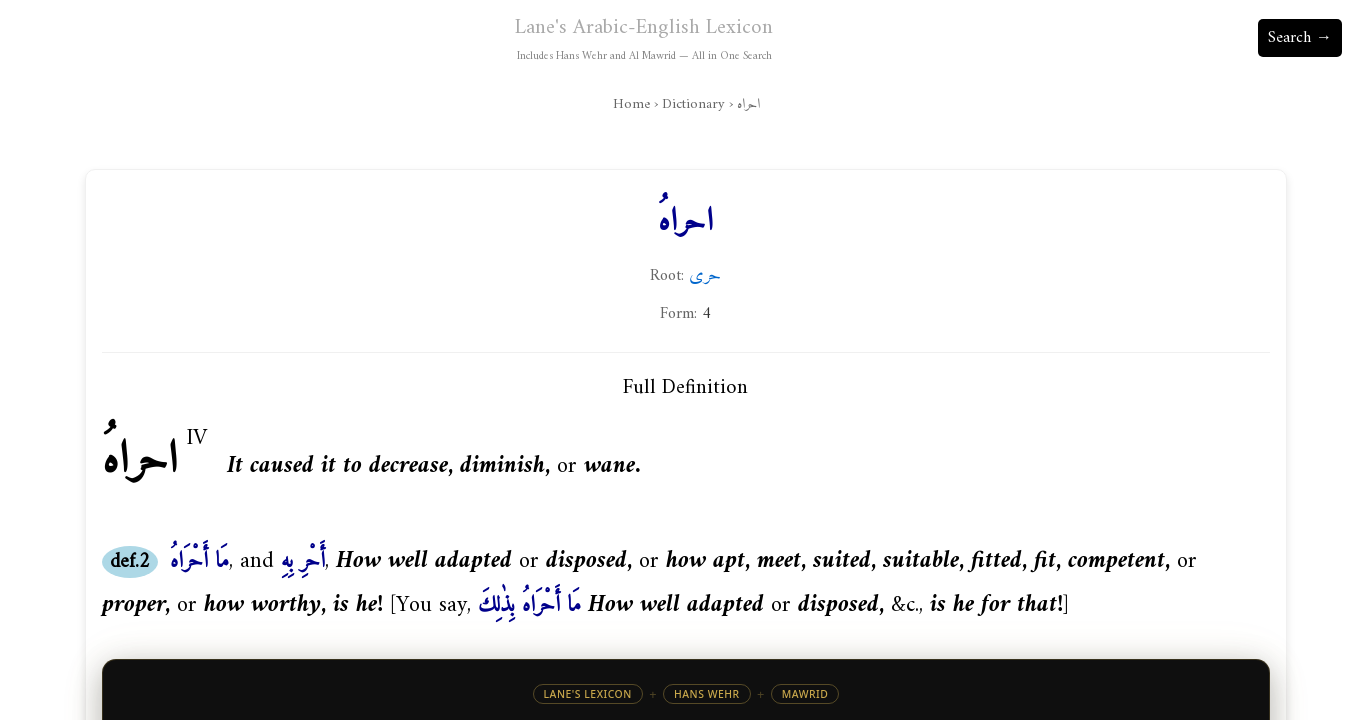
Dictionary (693, 104)
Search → (1300, 38)
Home (631, 104)
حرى (705, 275)
